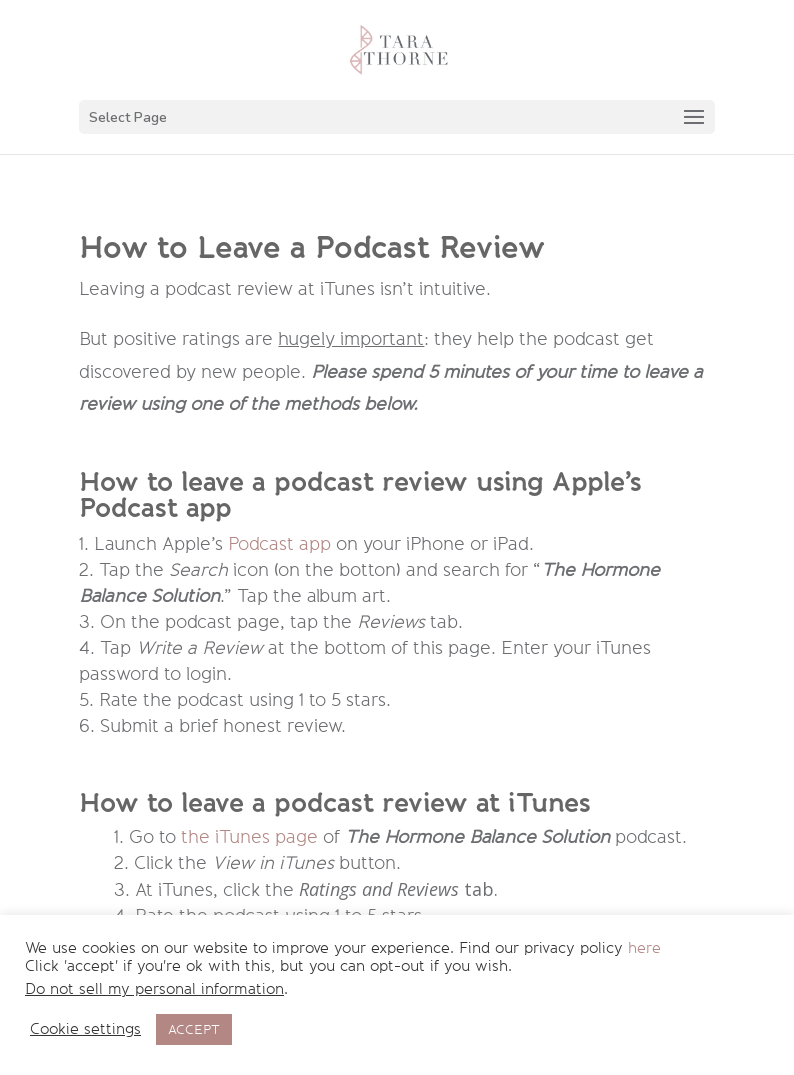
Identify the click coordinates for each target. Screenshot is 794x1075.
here (644, 948)
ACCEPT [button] (194, 1029)
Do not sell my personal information (154, 989)
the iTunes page (249, 837)
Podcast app (279, 544)
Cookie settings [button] (85, 1029)
